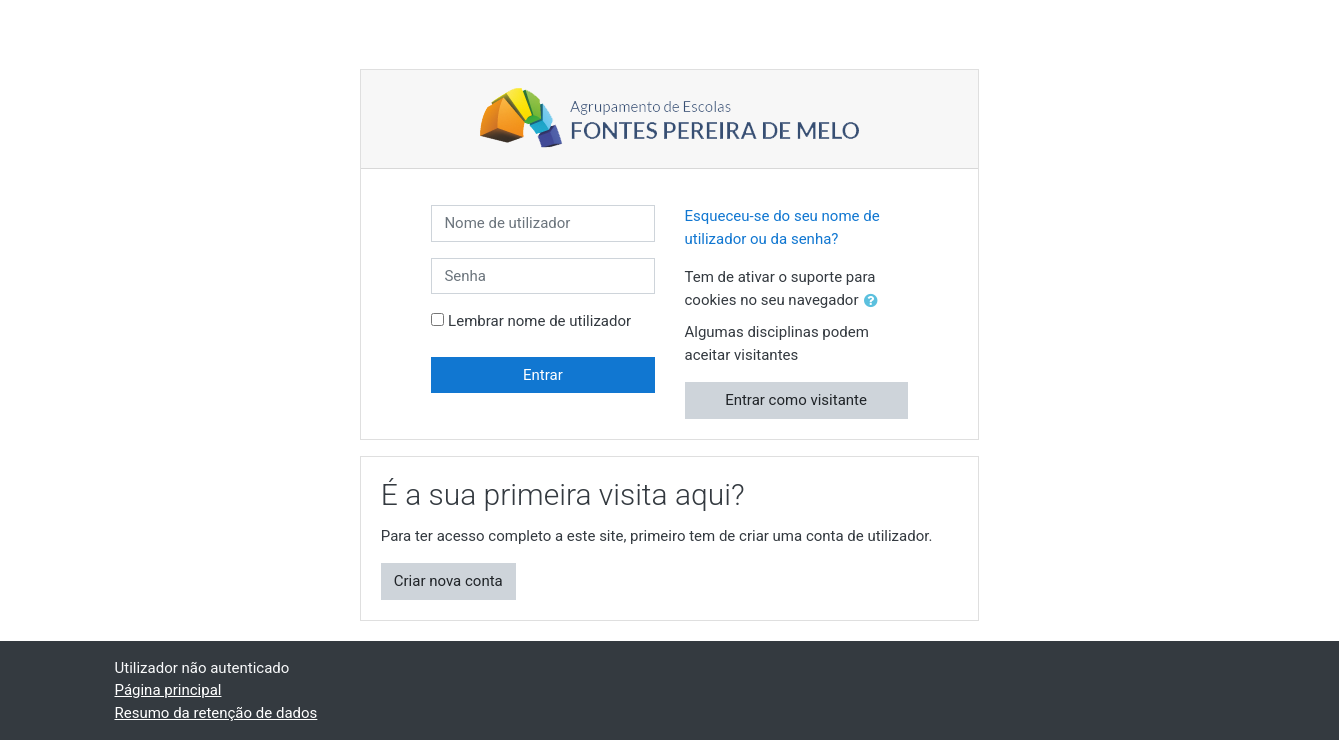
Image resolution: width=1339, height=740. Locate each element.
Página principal (168, 690)
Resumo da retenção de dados (216, 713)
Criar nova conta (448, 581)
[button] (875, 301)
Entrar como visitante (796, 400)
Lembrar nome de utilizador (539, 321)
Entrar (543, 375)
